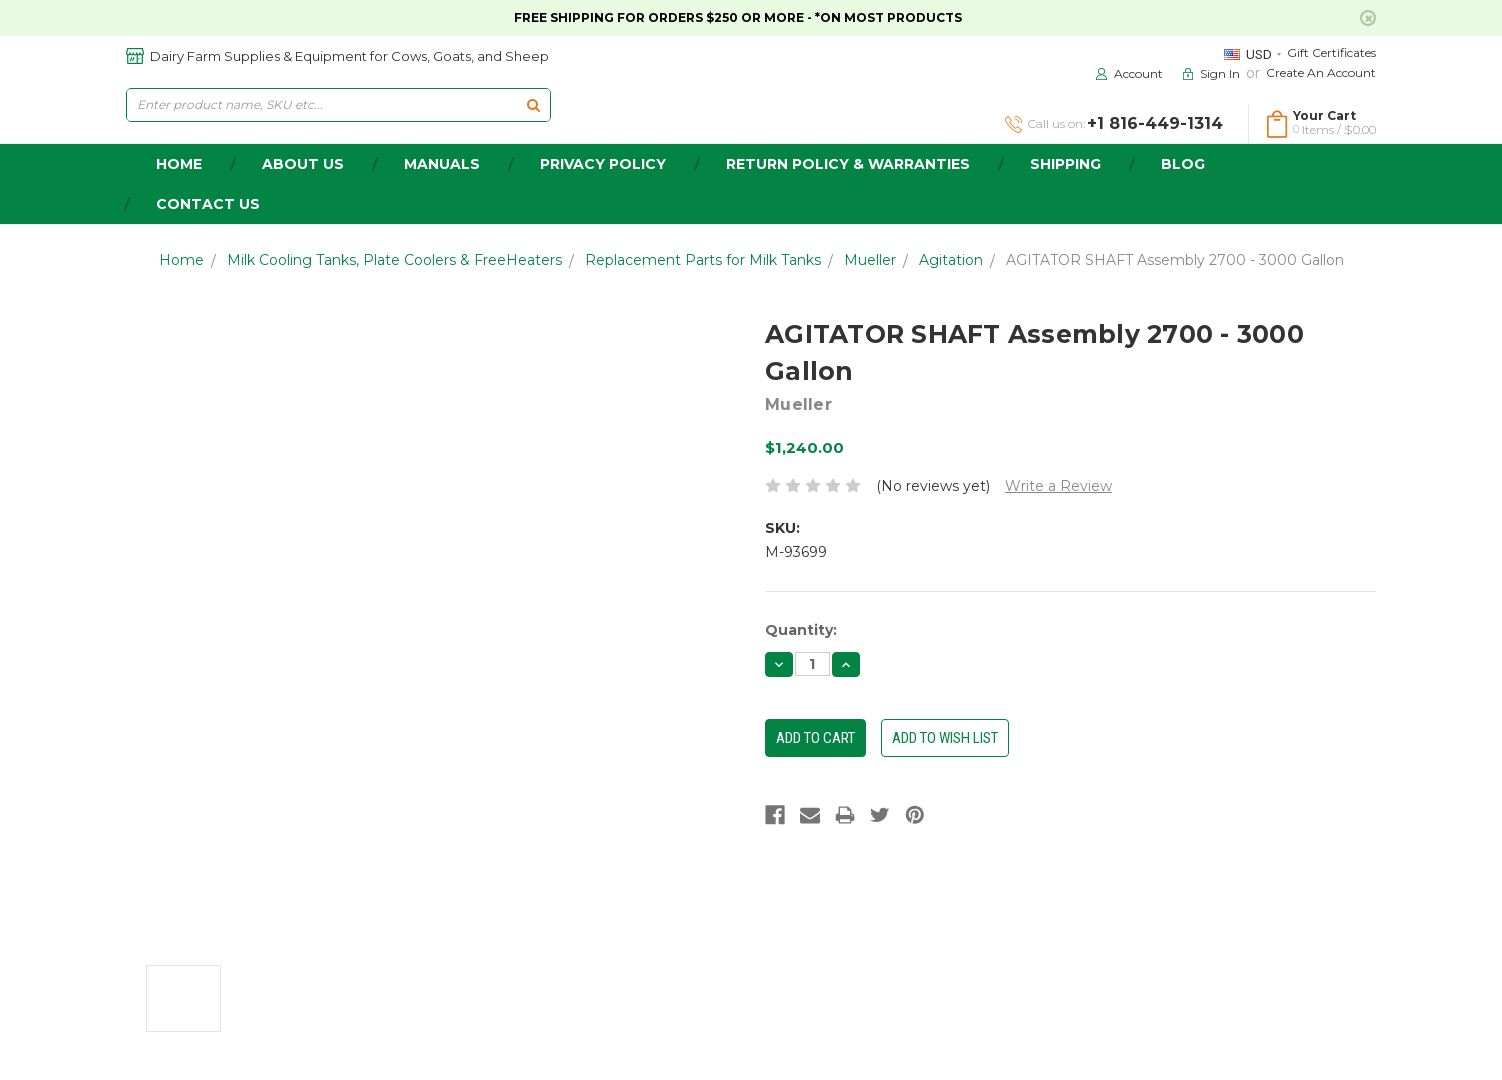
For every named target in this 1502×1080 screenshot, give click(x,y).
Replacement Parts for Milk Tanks (703, 260)
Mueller (870, 260)
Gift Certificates (1331, 52)
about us (303, 164)
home (179, 164)
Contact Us (208, 204)
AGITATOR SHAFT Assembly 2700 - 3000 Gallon (1175, 260)
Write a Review (1058, 486)
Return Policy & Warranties (848, 164)
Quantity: (801, 630)
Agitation (951, 260)
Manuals (442, 164)
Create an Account (1321, 72)
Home (181, 260)
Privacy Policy (603, 164)
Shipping (1065, 164)
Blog (1183, 164)
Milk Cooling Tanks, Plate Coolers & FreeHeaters (394, 260)
